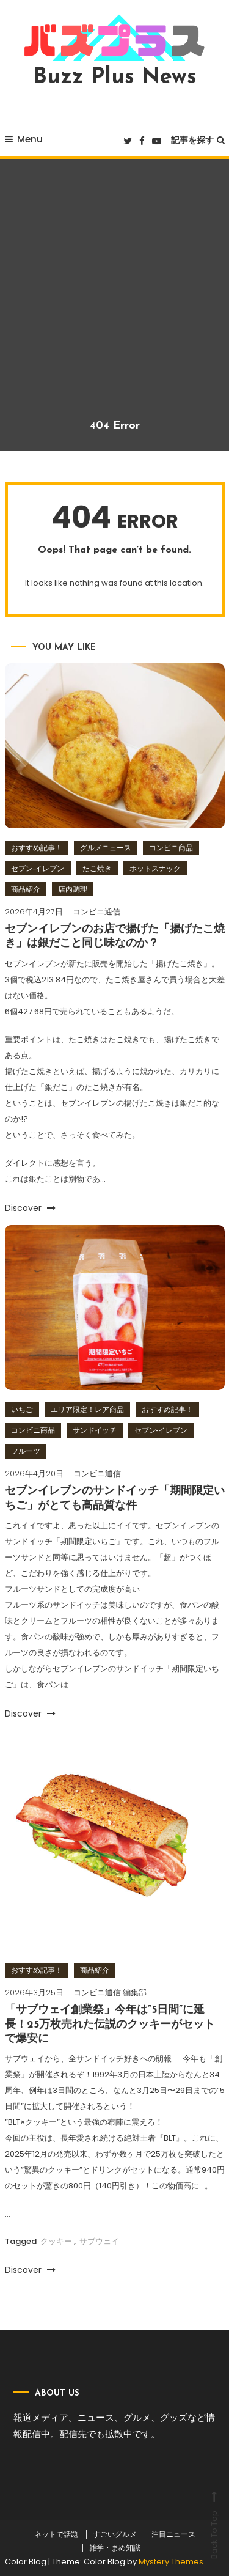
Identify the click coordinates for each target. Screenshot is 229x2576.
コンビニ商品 (171, 847)
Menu (24, 139)
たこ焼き (97, 868)
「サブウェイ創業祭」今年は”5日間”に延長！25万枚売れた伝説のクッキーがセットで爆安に (110, 2024)
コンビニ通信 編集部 (110, 1992)
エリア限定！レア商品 (87, 1409)
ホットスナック (155, 868)
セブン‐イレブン (38, 868)
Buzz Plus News (115, 78)
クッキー (56, 2241)
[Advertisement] (114, 298)
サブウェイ (99, 2241)
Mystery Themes (171, 2561)
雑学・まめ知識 (114, 2548)
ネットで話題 (56, 2534)
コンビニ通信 (96, 912)
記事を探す (198, 140)
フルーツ (25, 1451)
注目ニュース (173, 2534)
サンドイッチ (95, 1430)
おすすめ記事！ (36, 847)
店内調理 (72, 889)
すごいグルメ (115, 2534)
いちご (22, 1409)
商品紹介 (25, 889)
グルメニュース (105, 847)
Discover (30, 1208)
